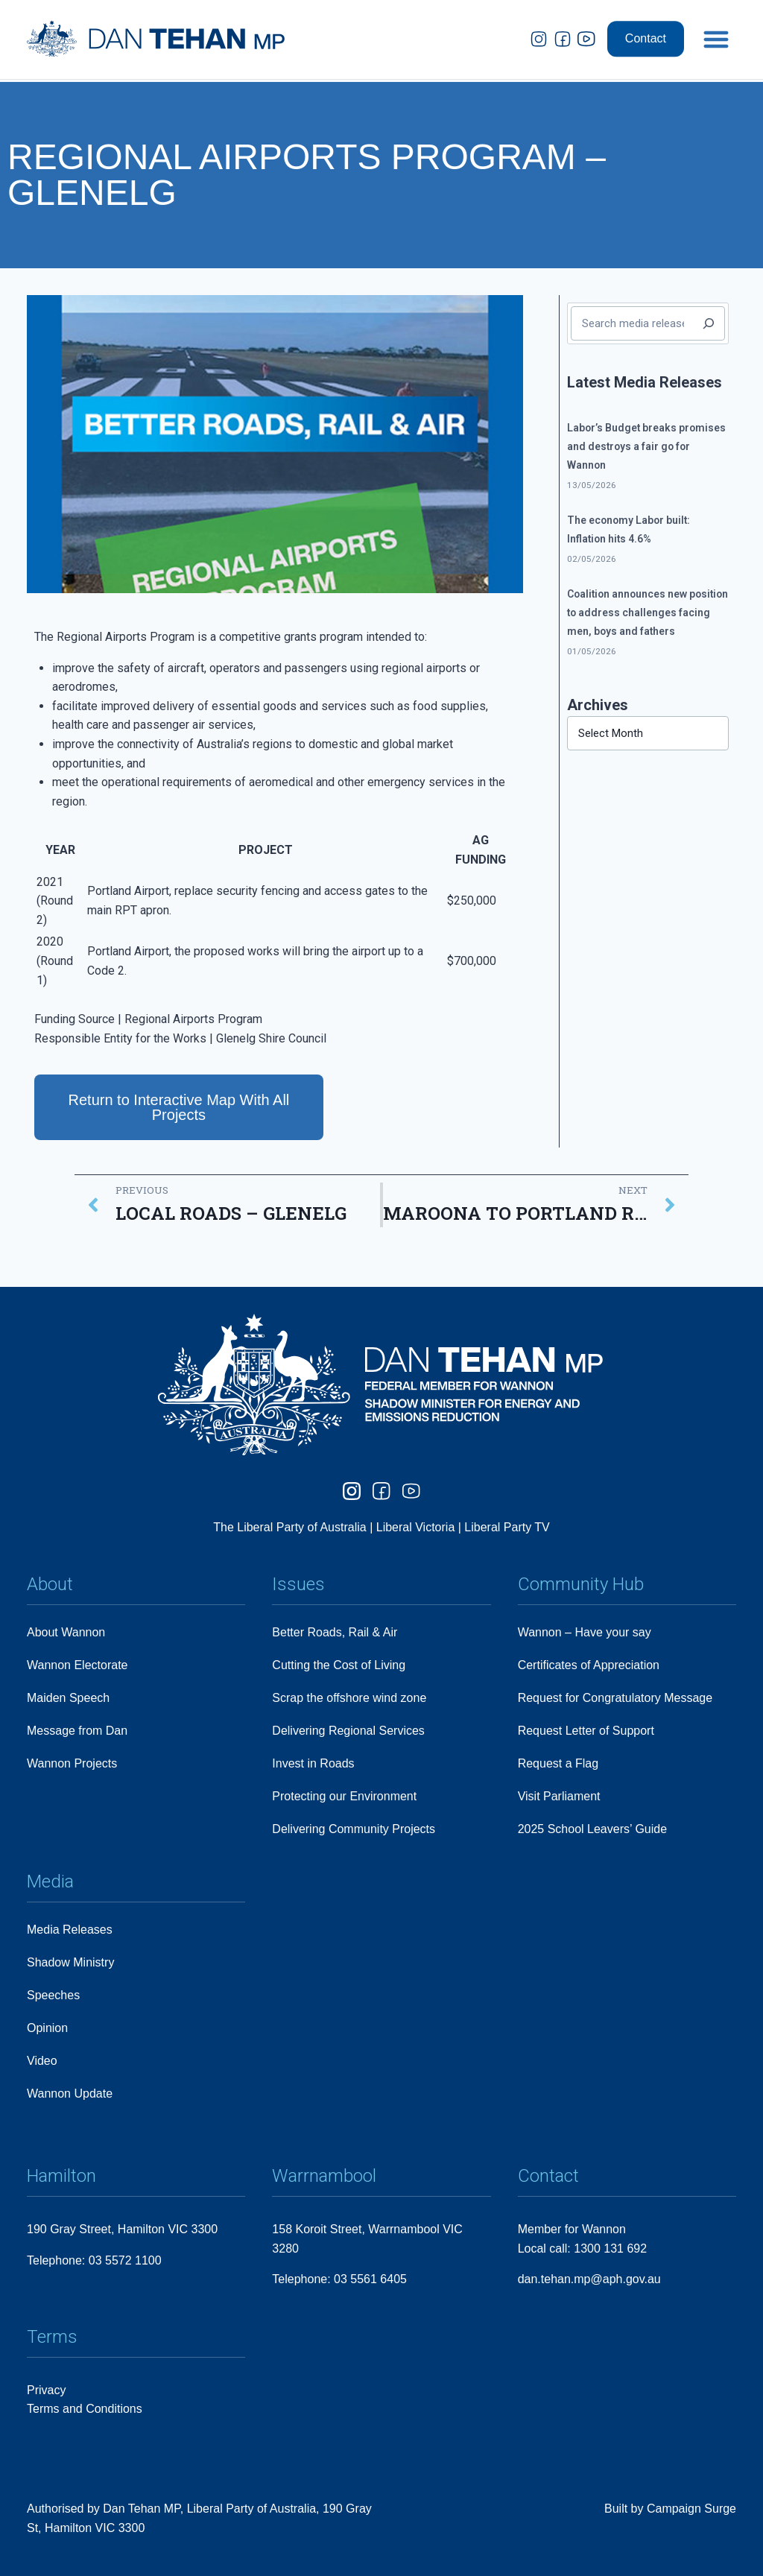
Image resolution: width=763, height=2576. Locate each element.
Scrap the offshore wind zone (349, 1698)
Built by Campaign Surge (670, 2508)
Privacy (46, 2390)
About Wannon (66, 1632)
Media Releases (70, 1929)
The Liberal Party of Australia (291, 1527)
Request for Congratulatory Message (615, 1698)
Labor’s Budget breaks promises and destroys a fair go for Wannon (646, 446)
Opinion (47, 2028)
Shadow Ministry (70, 1962)
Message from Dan (77, 1730)
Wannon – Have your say (584, 1632)
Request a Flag (558, 1763)
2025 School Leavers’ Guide (592, 1829)
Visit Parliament (559, 1796)
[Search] (708, 323)
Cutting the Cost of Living (338, 1665)
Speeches (53, 1995)
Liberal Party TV (506, 1527)
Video (42, 2060)
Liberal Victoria (415, 1527)
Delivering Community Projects (353, 1829)
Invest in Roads (313, 1763)
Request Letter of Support (586, 1730)
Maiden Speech (68, 1698)
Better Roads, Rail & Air (334, 1632)
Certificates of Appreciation (588, 1665)
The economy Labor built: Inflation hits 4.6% (628, 529)
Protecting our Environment (344, 1796)
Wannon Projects (72, 1763)
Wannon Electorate (77, 1665)
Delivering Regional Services (348, 1730)
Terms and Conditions (84, 2408)
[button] (716, 24)
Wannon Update (70, 2093)
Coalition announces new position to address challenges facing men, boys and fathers (647, 612)
